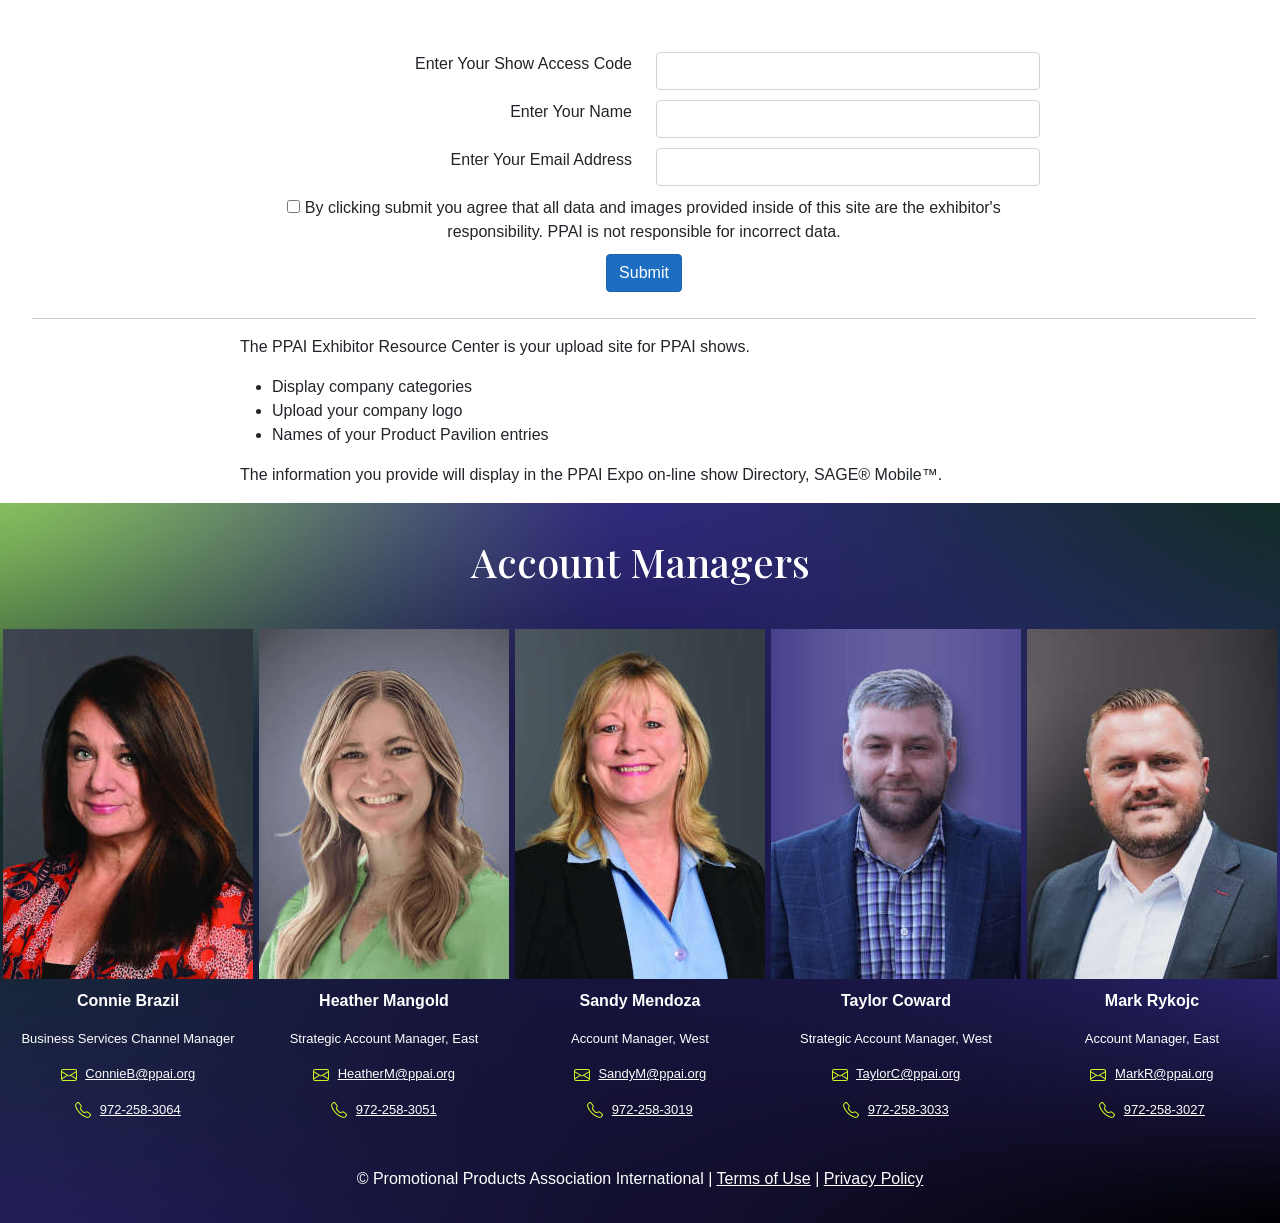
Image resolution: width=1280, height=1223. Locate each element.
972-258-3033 (908, 1109)
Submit (644, 272)
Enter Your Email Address (541, 159)
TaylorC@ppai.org (908, 1073)
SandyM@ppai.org (652, 1073)
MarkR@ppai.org (1164, 1073)
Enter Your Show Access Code (523, 63)
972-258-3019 (652, 1109)
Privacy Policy (874, 1178)
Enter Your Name (571, 111)
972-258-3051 (396, 1109)
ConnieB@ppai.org (140, 1073)
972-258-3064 (140, 1109)
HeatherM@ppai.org (396, 1073)
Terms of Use (763, 1178)
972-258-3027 (1164, 1109)
